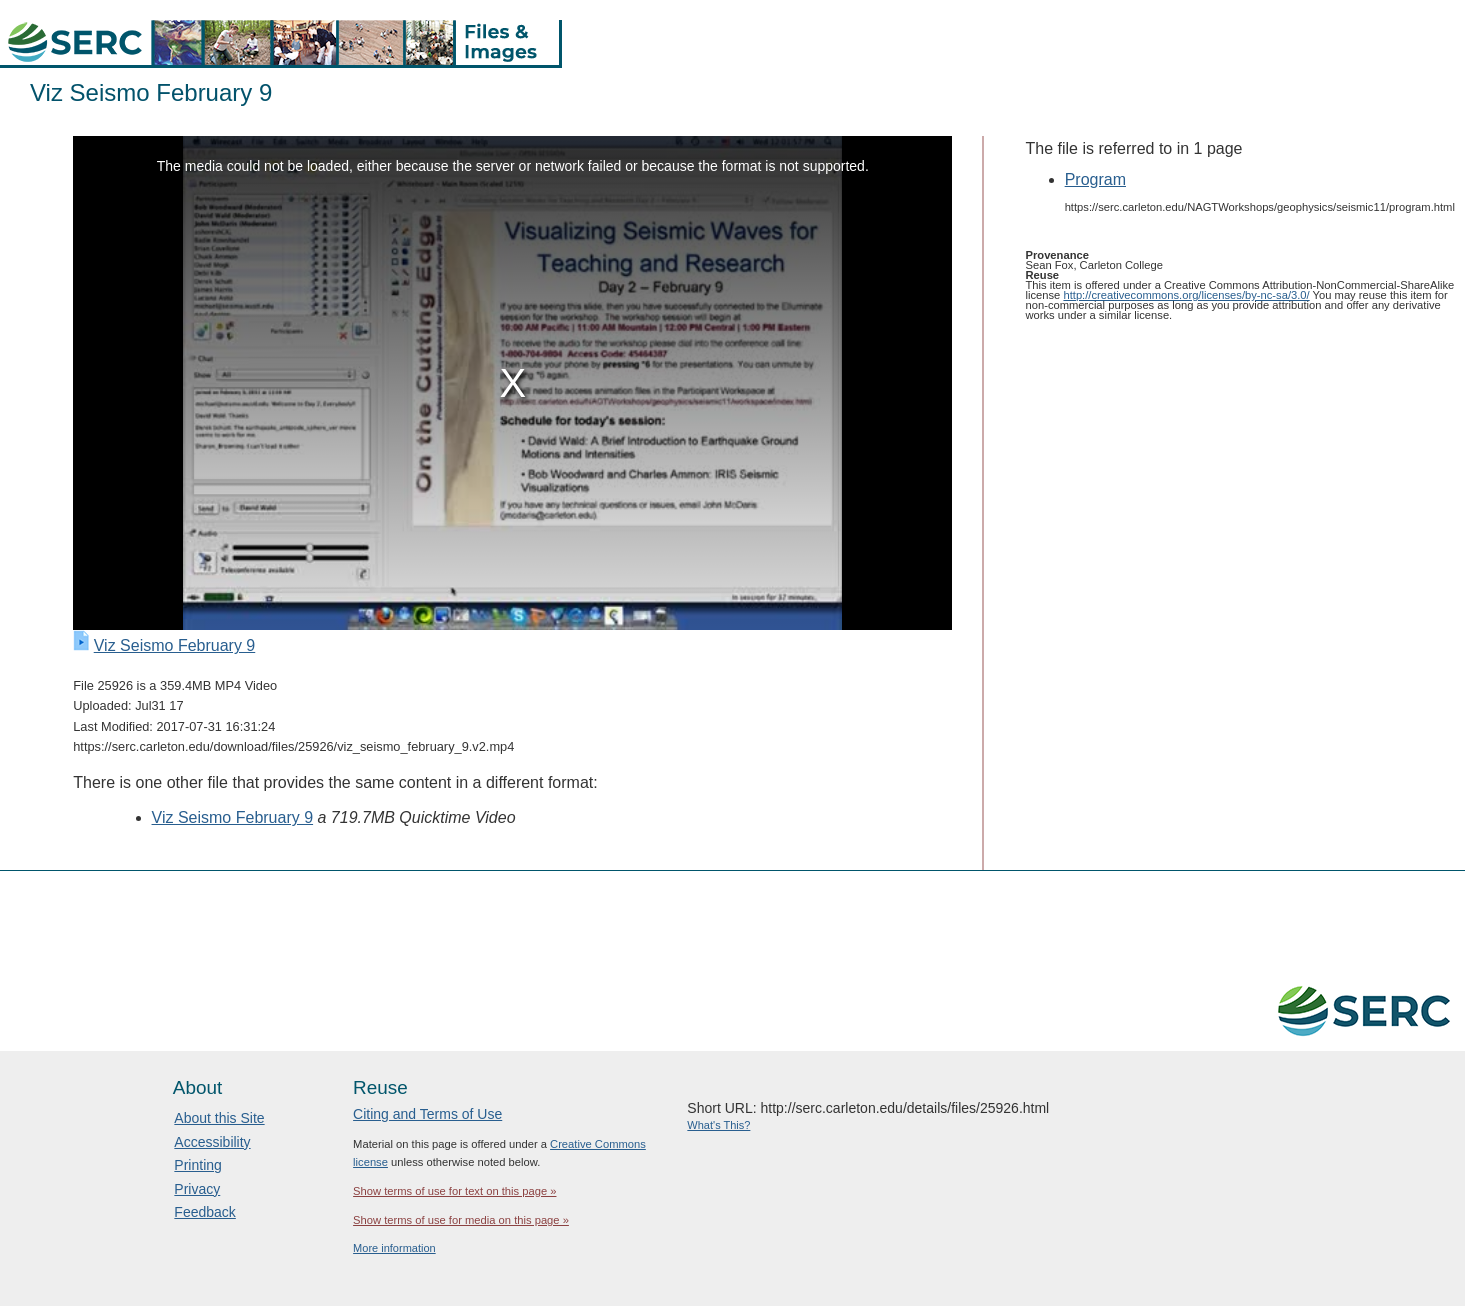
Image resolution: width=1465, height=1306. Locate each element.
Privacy (197, 1189)
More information (394, 1248)
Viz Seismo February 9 (175, 645)
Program (1095, 179)
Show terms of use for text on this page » (454, 1191)
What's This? (718, 1125)
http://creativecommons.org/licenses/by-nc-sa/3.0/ (1186, 295)
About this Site (219, 1118)
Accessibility (212, 1142)
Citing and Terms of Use (427, 1114)
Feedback (204, 1212)
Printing (197, 1165)
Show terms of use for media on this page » (461, 1220)
